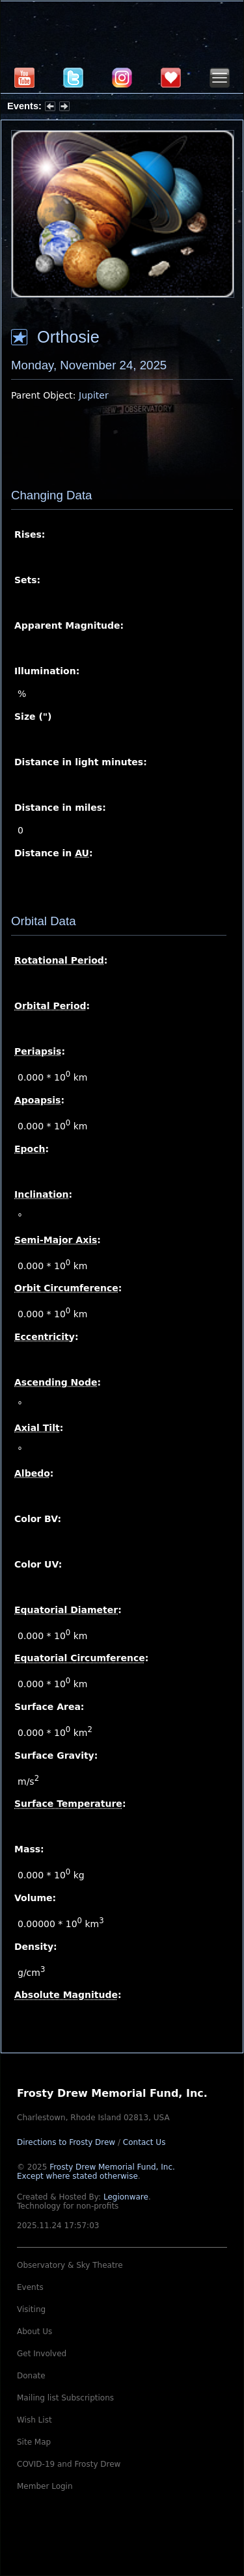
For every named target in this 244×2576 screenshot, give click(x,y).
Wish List (34, 2420)
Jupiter (94, 395)
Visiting (31, 2309)
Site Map (34, 2442)
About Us (34, 2331)
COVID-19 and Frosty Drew (68, 2464)
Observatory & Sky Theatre (70, 2265)
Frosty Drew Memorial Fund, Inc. (96, 2171)
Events (30, 2287)
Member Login (45, 2486)
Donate (31, 2375)
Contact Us (144, 2142)
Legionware (125, 2196)
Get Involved (41, 2353)
